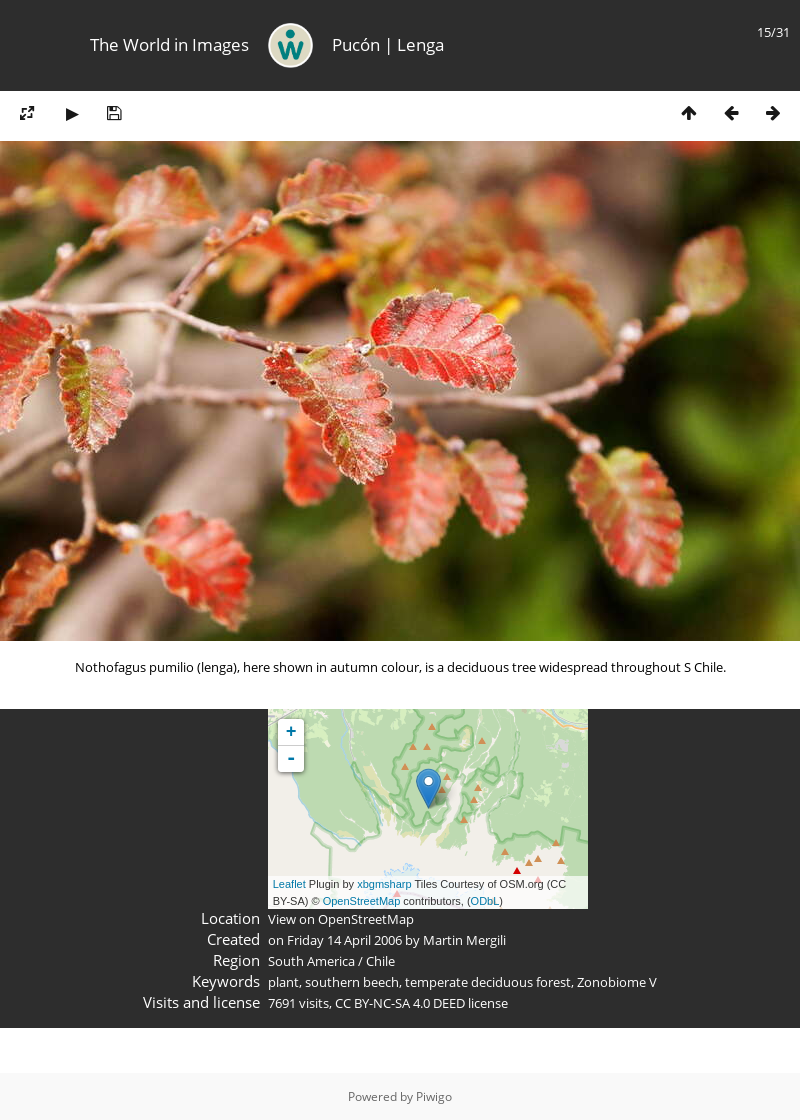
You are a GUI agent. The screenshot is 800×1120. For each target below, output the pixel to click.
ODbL (485, 901)
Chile (380, 961)
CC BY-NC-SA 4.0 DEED (400, 1003)
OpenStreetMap (362, 901)
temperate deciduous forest (488, 982)
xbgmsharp (384, 884)
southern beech (352, 982)
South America (311, 961)
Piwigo (434, 1096)
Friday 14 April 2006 (344, 940)
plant (283, 982)
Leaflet (289, 884)
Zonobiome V (617, 982)
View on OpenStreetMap (341, 919)
